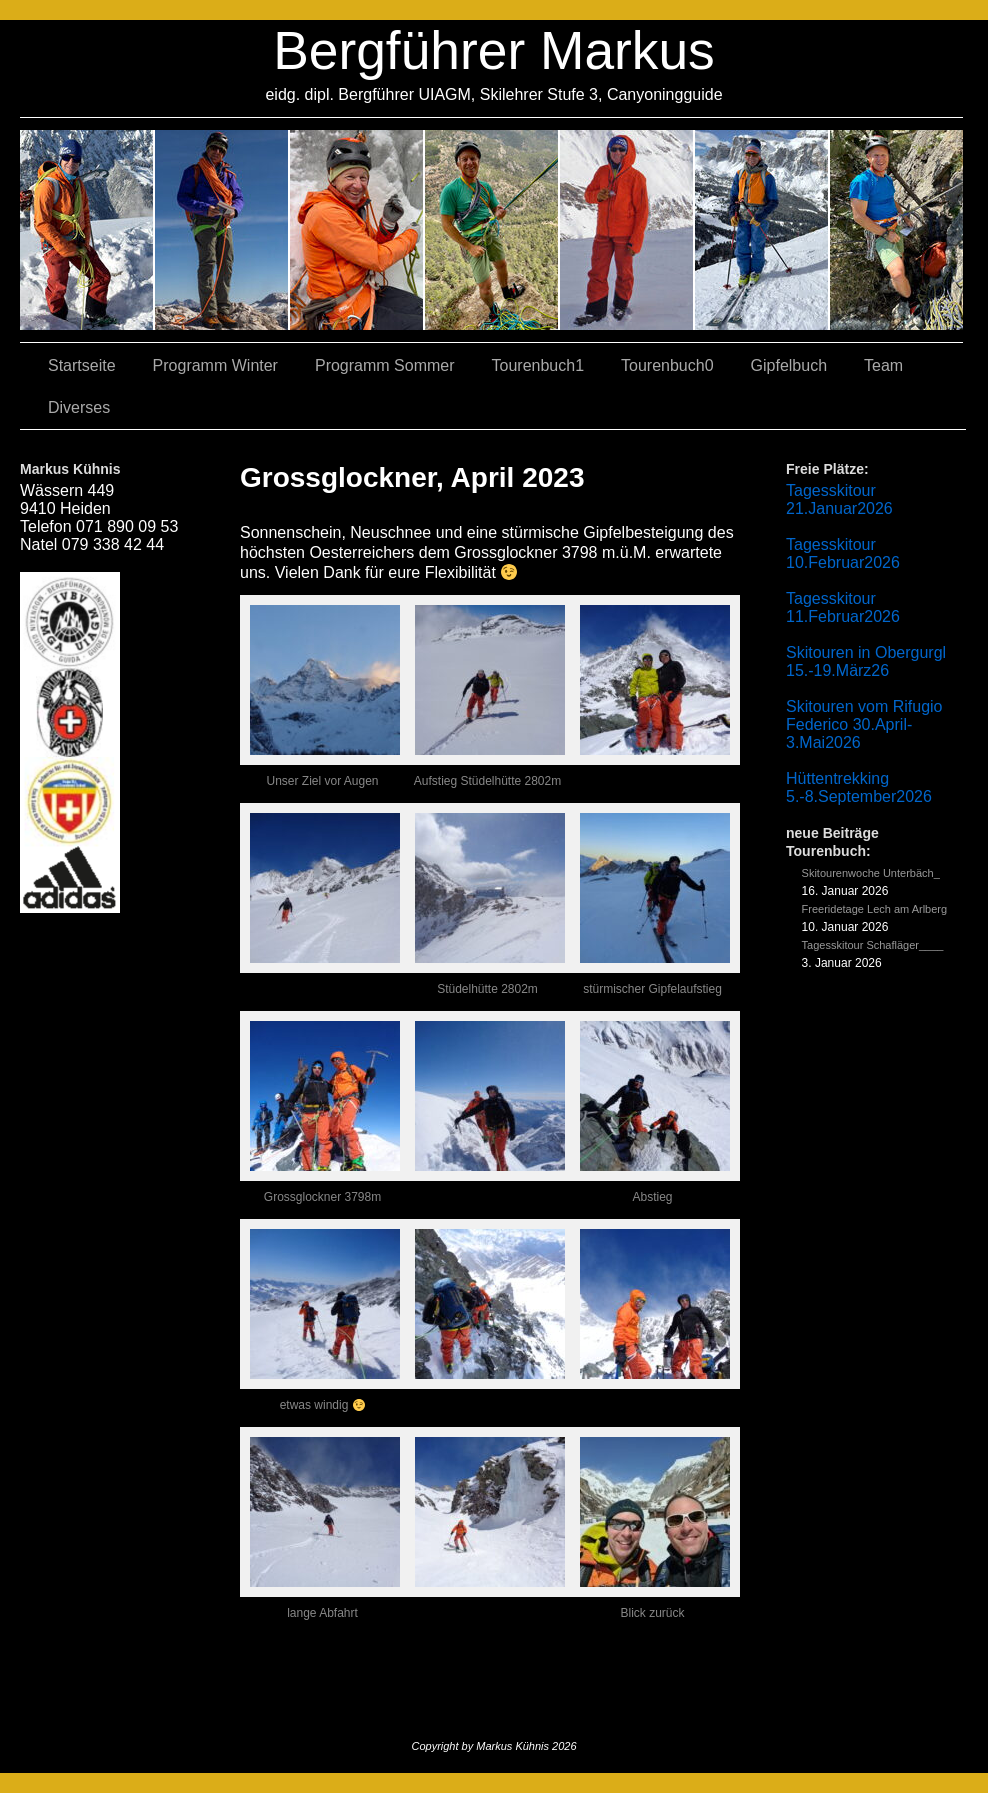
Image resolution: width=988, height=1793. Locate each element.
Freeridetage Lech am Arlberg (875, 909)
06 (896, 230)
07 (357, 230)
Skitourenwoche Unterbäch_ (871, 873)
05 (762, 230)
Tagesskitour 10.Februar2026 (843, 553)
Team (883, 365)
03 (222, 230)
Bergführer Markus (494, 50)
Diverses (79, 407)
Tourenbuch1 (538, 365)
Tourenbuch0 (667, 365)
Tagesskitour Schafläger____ (873, 945)
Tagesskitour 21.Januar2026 (839, 499)
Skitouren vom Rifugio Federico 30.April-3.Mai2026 (864, 724)
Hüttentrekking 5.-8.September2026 (859, 787)
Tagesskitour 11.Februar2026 (843, 607)
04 (492, 230)
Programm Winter (215, 365)
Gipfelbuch (789, 365)
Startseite (82, 365)
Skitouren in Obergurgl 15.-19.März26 (866, 661)
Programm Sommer (385, 365)
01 (627, 230)
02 (87, 230)
